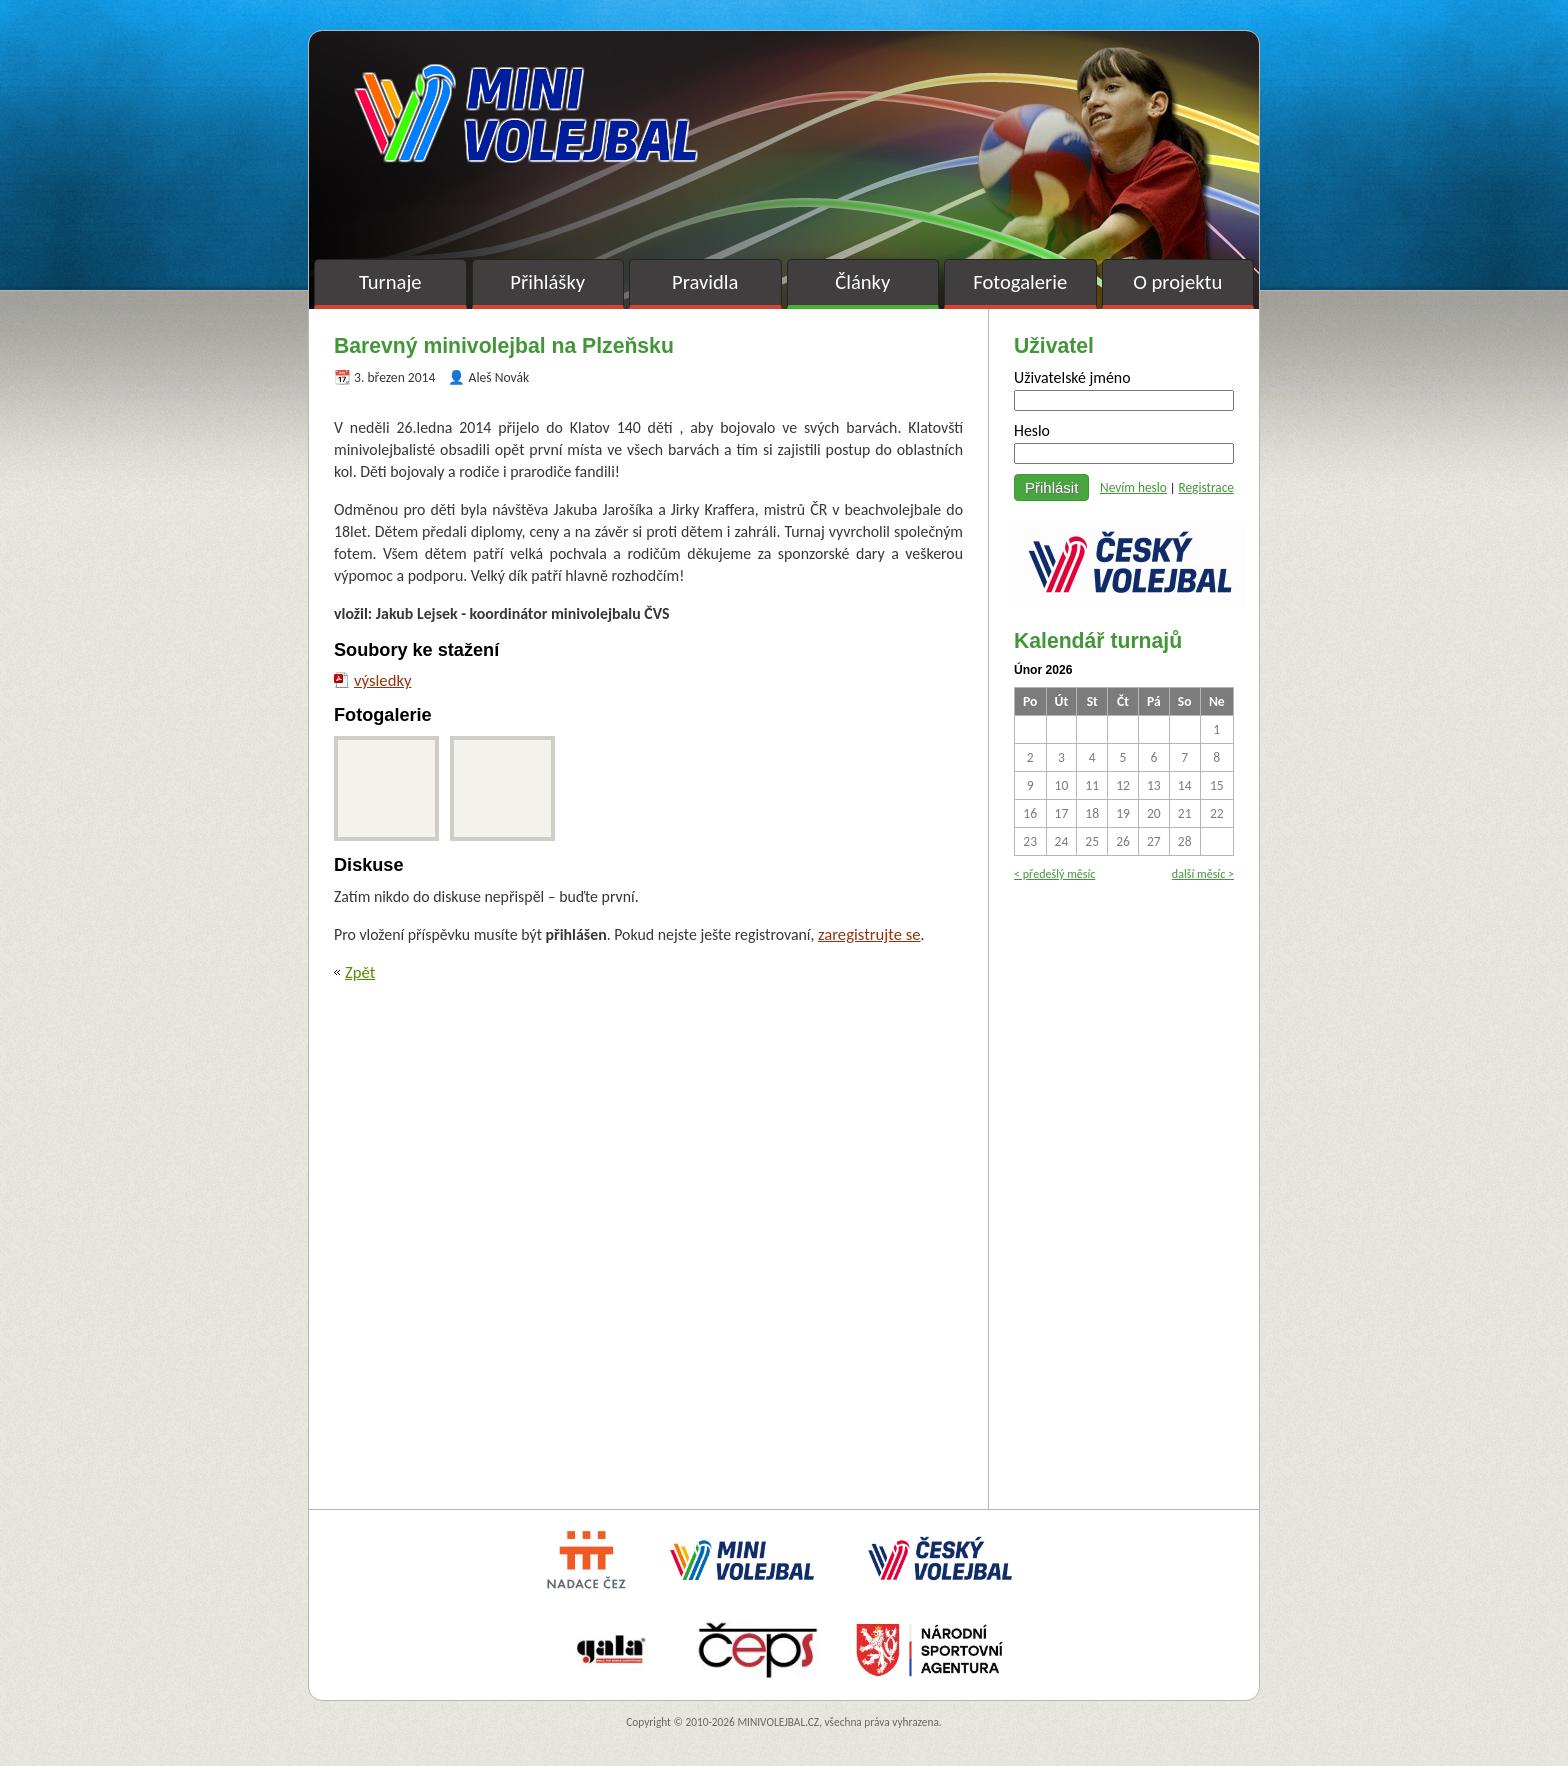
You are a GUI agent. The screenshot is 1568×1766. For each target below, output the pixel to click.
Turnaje (390, 282)
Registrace (1206, 487)
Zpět (360, 972)
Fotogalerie (1020, 282)
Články (862, 282)
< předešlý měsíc (1054, 873)
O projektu (1177, 282)
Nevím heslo (1133, 487)
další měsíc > (1203, 873)
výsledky (383, 680)
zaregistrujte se (869, 934)
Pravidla (705, 282)
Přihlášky (547, 282)
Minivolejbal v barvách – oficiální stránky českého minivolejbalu (526, 113)
